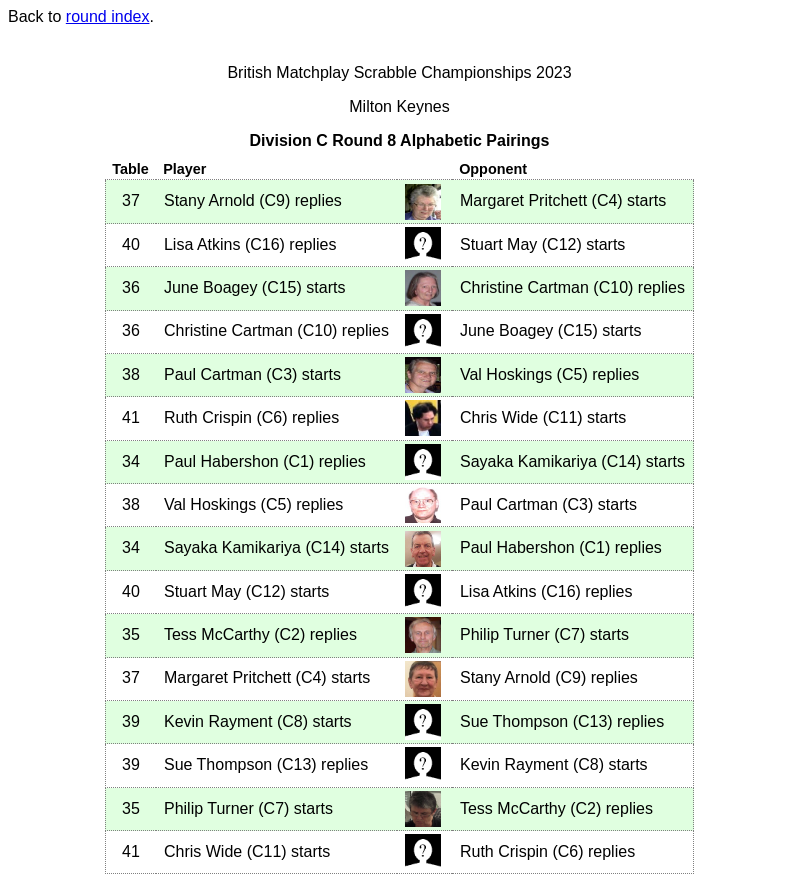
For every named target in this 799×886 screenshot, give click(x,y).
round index (108, 16)
